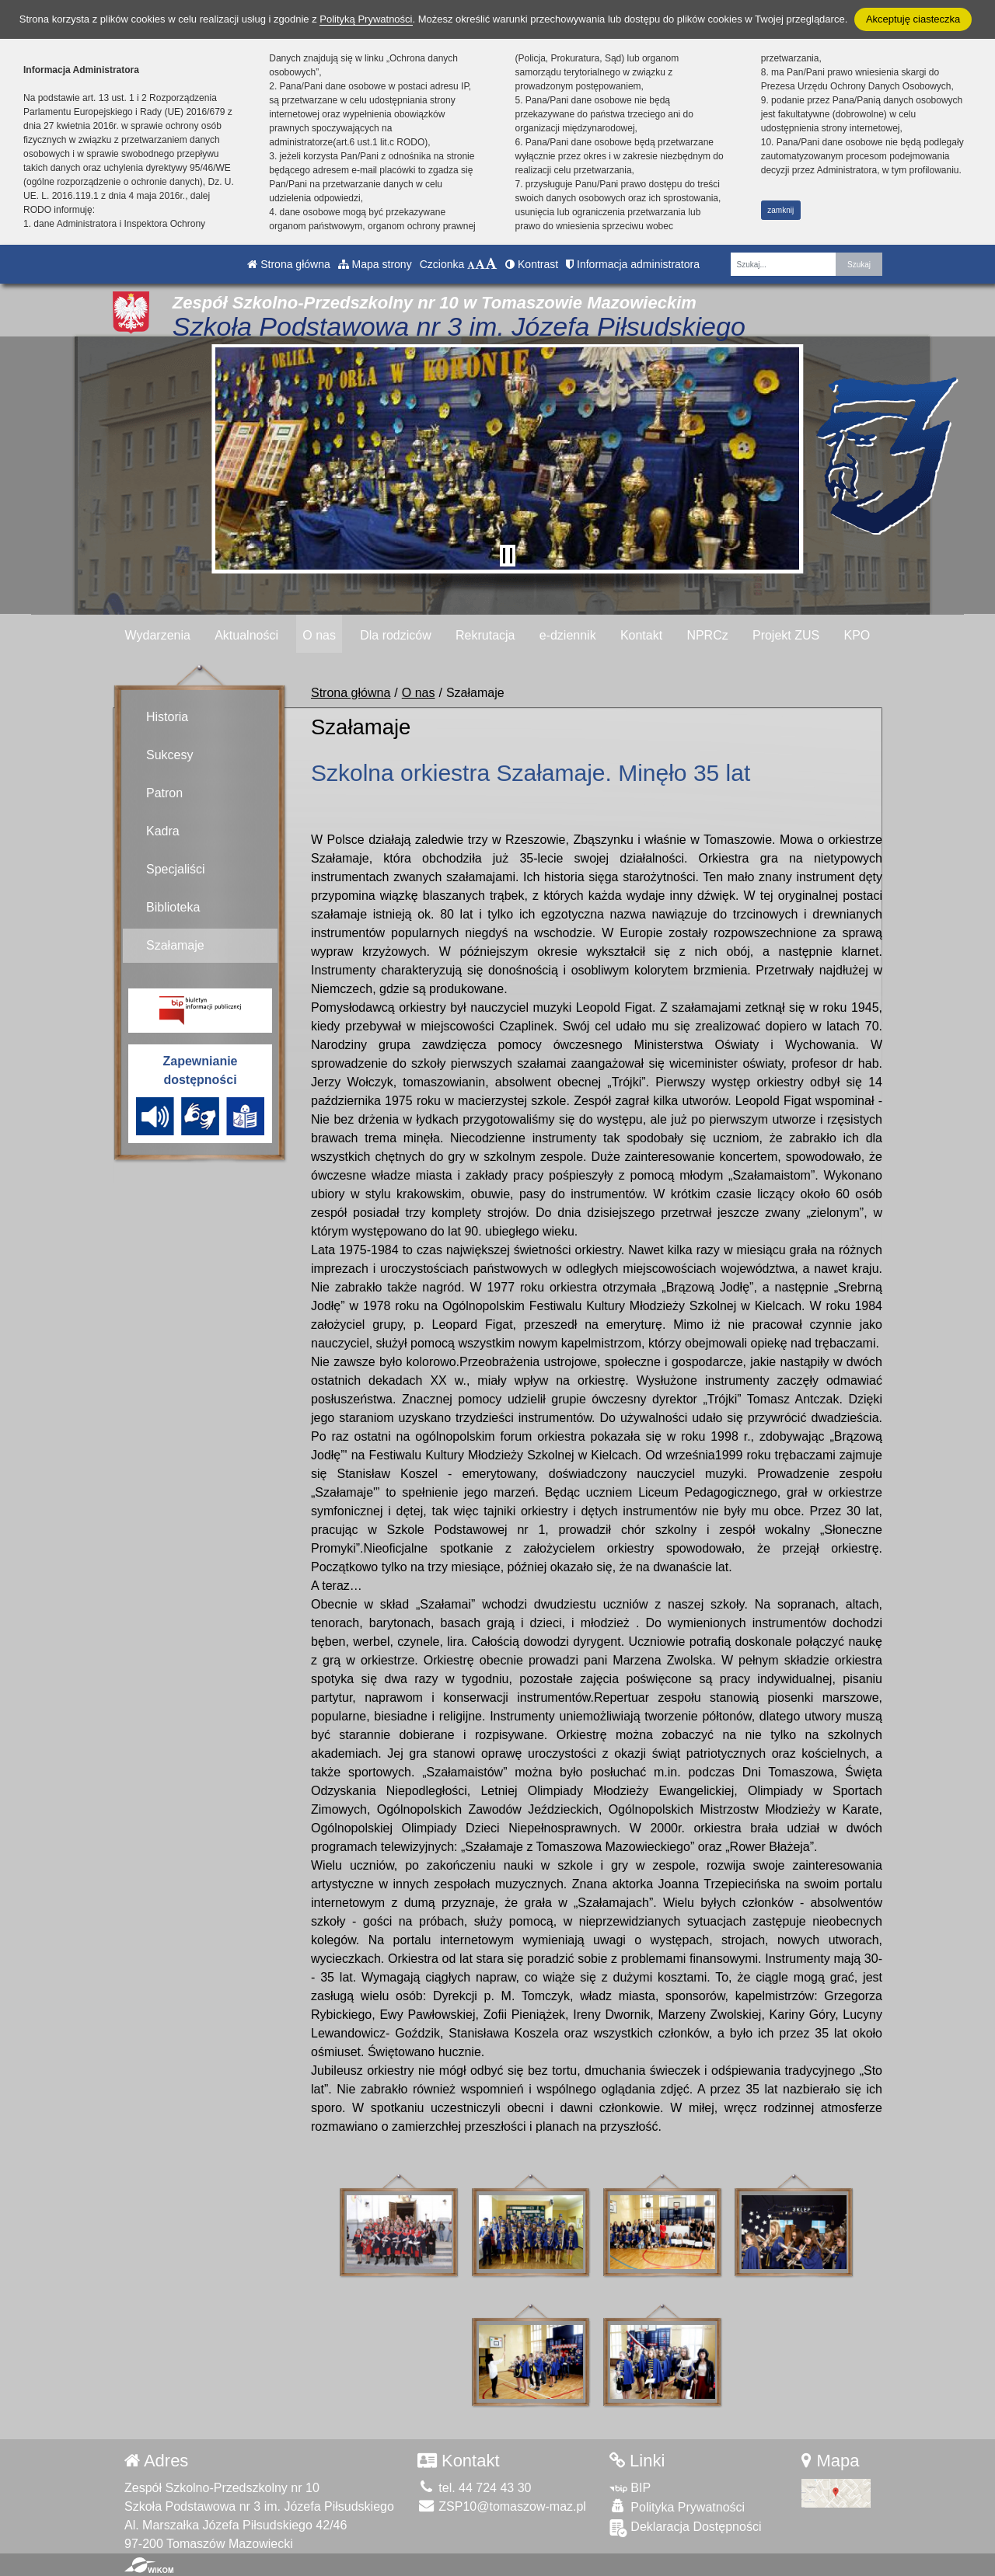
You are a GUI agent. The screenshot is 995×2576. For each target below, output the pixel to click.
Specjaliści (175, 869)
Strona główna (288, 264)
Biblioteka (173, 907)
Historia (167, 716)
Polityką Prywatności (365, 19)
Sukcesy (169, 755)
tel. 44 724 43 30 (474, 2463)
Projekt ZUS (785, 635)
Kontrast (531, 264)
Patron (164, 793)
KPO (856, 635)
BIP (630, 2463)
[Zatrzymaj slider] (507, 555)
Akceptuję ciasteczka (913, 19)
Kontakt (641, 635)
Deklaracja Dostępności (685, 2503)
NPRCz (707, 635)
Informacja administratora (633, 264)
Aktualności (246, 635)
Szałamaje (175, 945)
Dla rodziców (395, 635)
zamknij (780, 210)
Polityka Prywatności (677, 2482)
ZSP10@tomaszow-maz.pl (501, 2482)
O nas (319, 635)
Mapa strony (375, 264)
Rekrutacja (485, 635)
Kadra (163, 831)
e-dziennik (567, 635)
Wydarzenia (157, 635)
